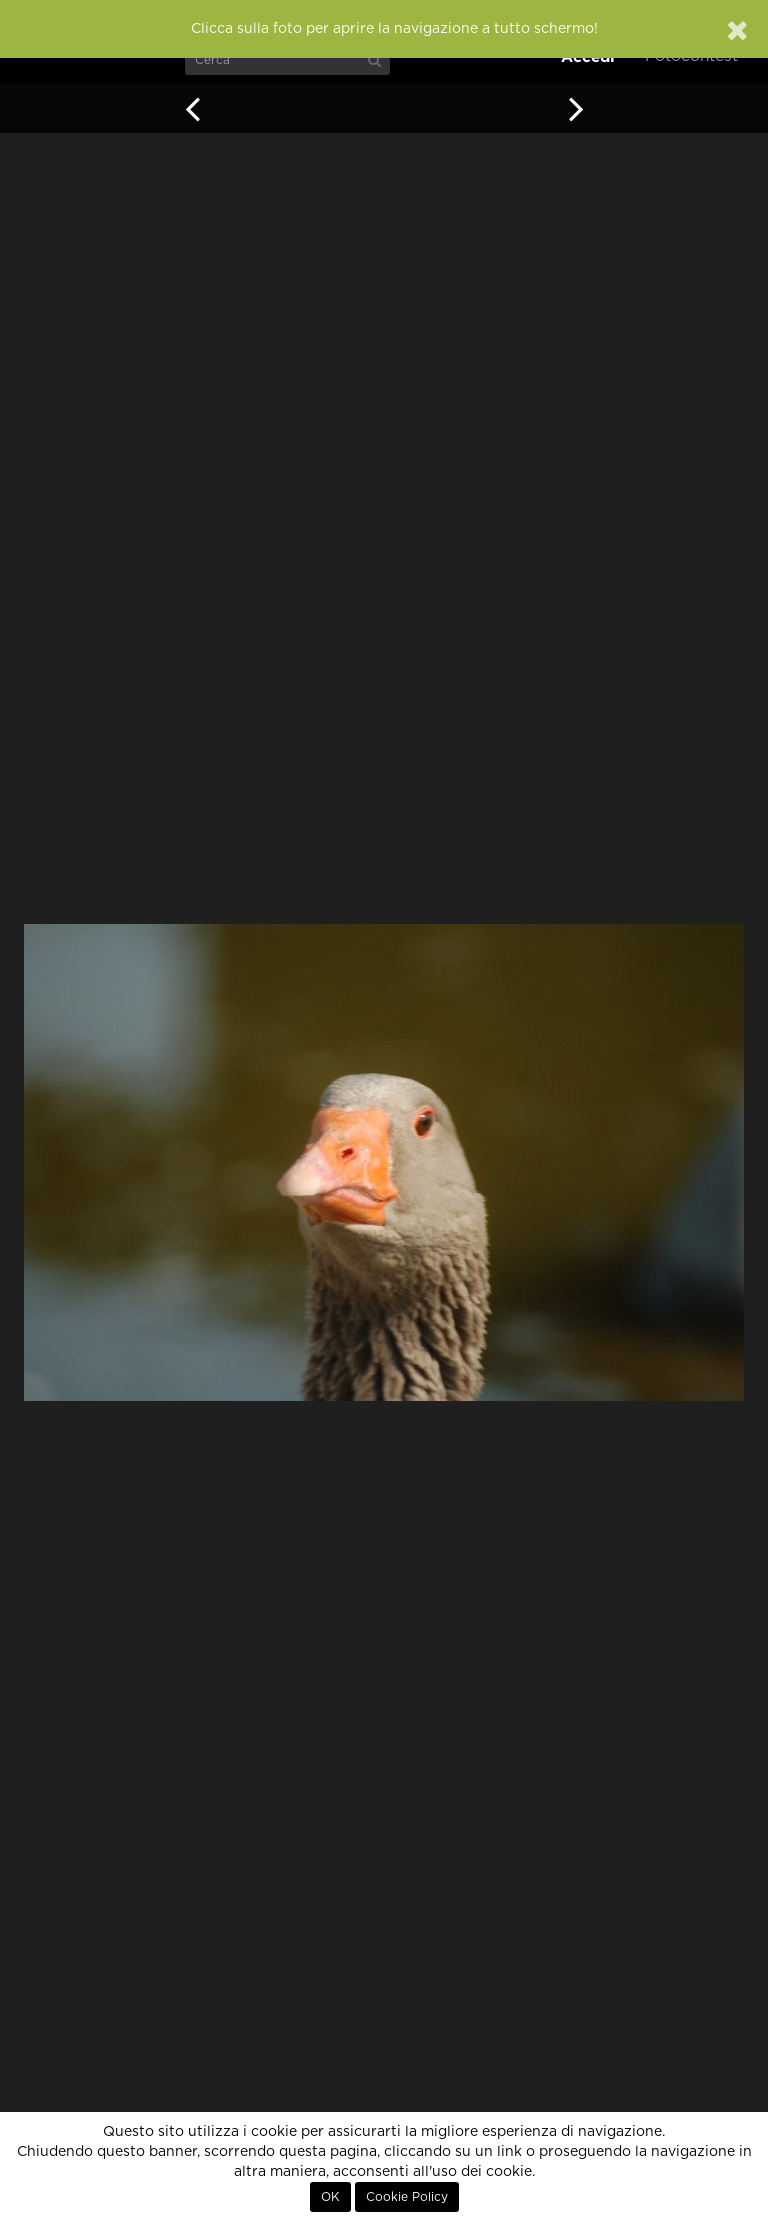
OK (330, 2197)
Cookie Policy (407, 2197)
